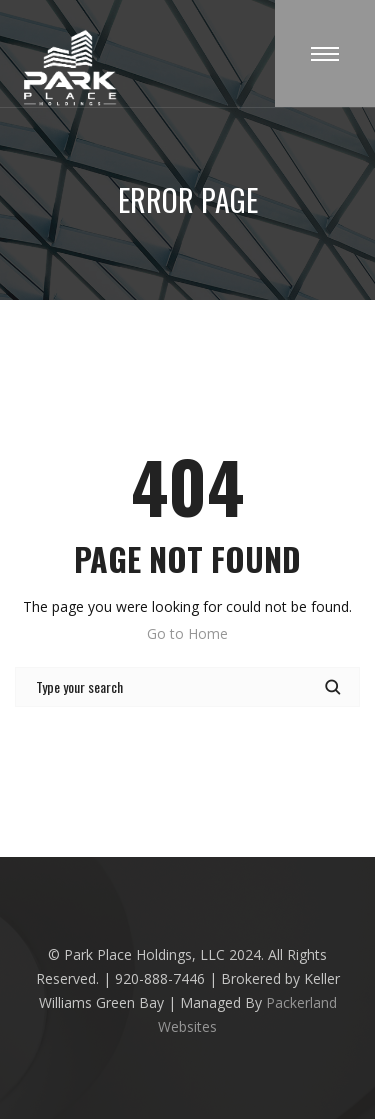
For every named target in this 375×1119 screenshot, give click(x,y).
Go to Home (187, 633)
